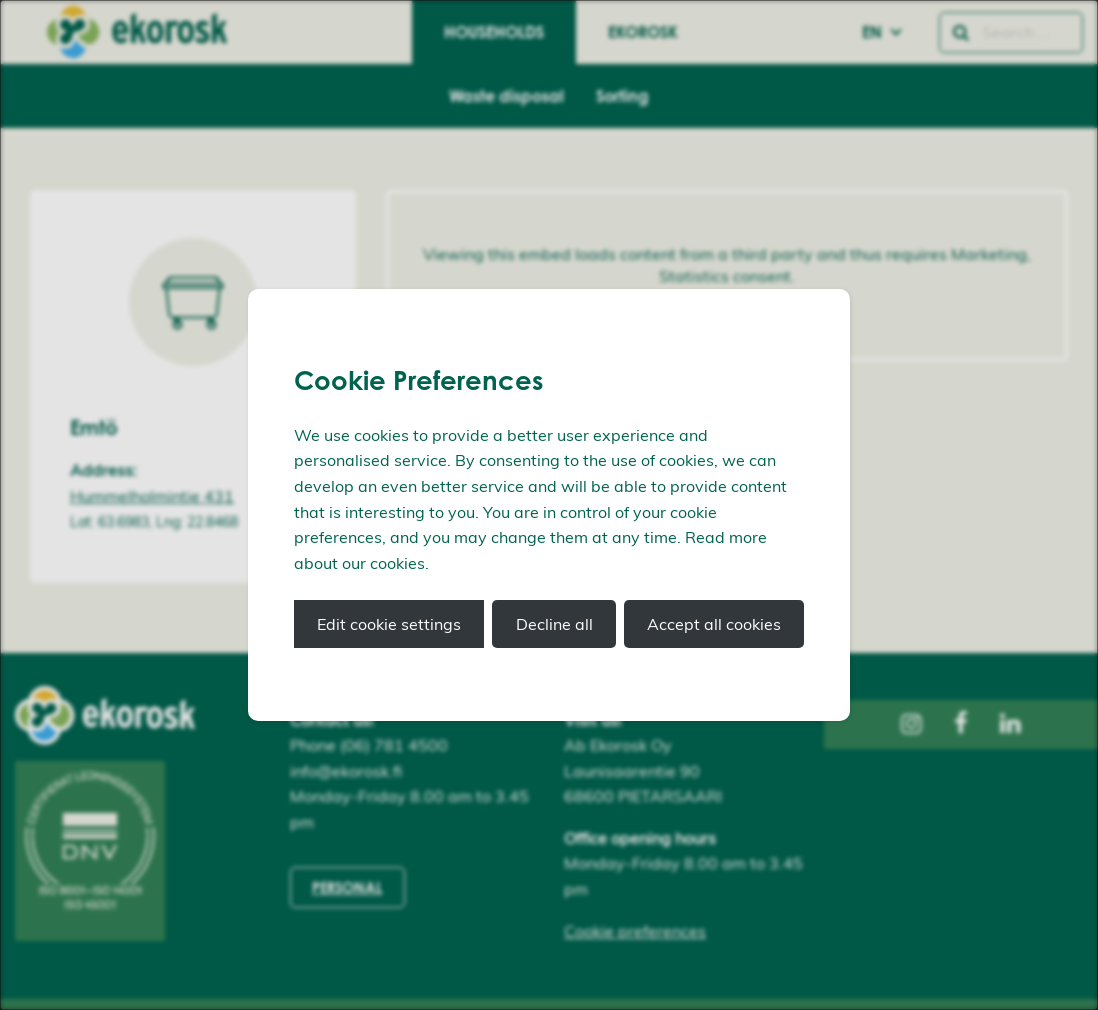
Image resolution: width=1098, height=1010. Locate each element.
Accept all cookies (714, 624)
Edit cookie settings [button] (389, 624)
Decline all (554, 624)
